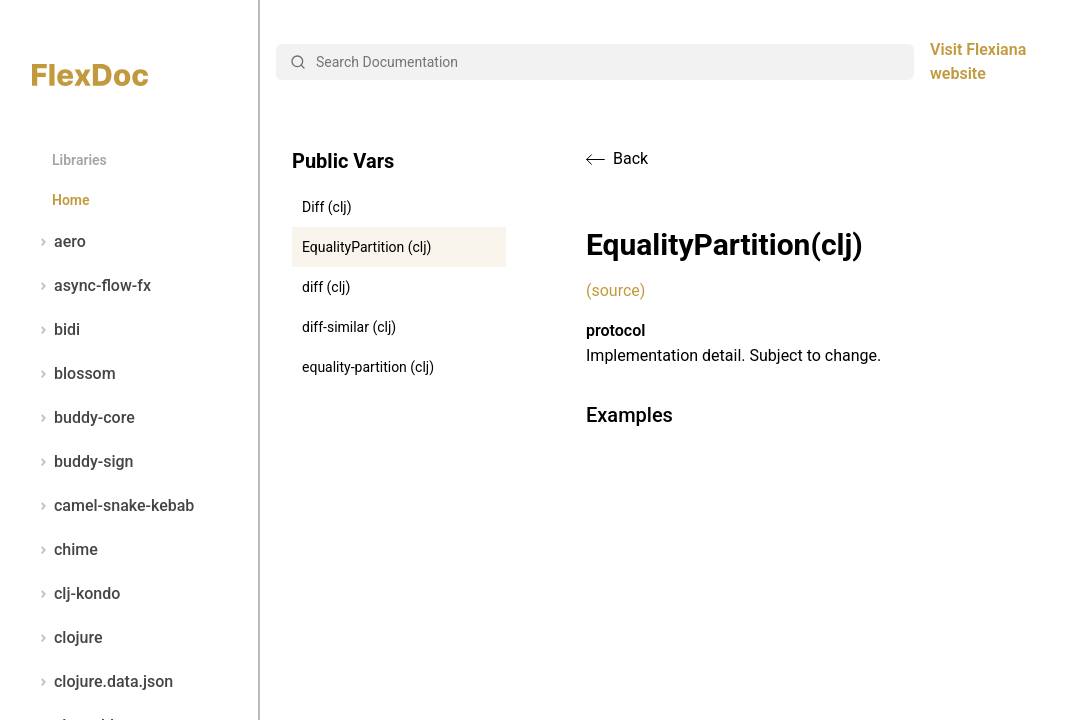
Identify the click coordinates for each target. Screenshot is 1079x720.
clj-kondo (76, 594)
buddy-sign (82, 462)
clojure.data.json (102, 682)
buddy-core (83, 418)
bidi (56, 330)
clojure (67, 638)
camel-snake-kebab (113, 506)
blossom (74, 374)
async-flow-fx (91, 286)
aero (59, 242)
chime (65, 550)
